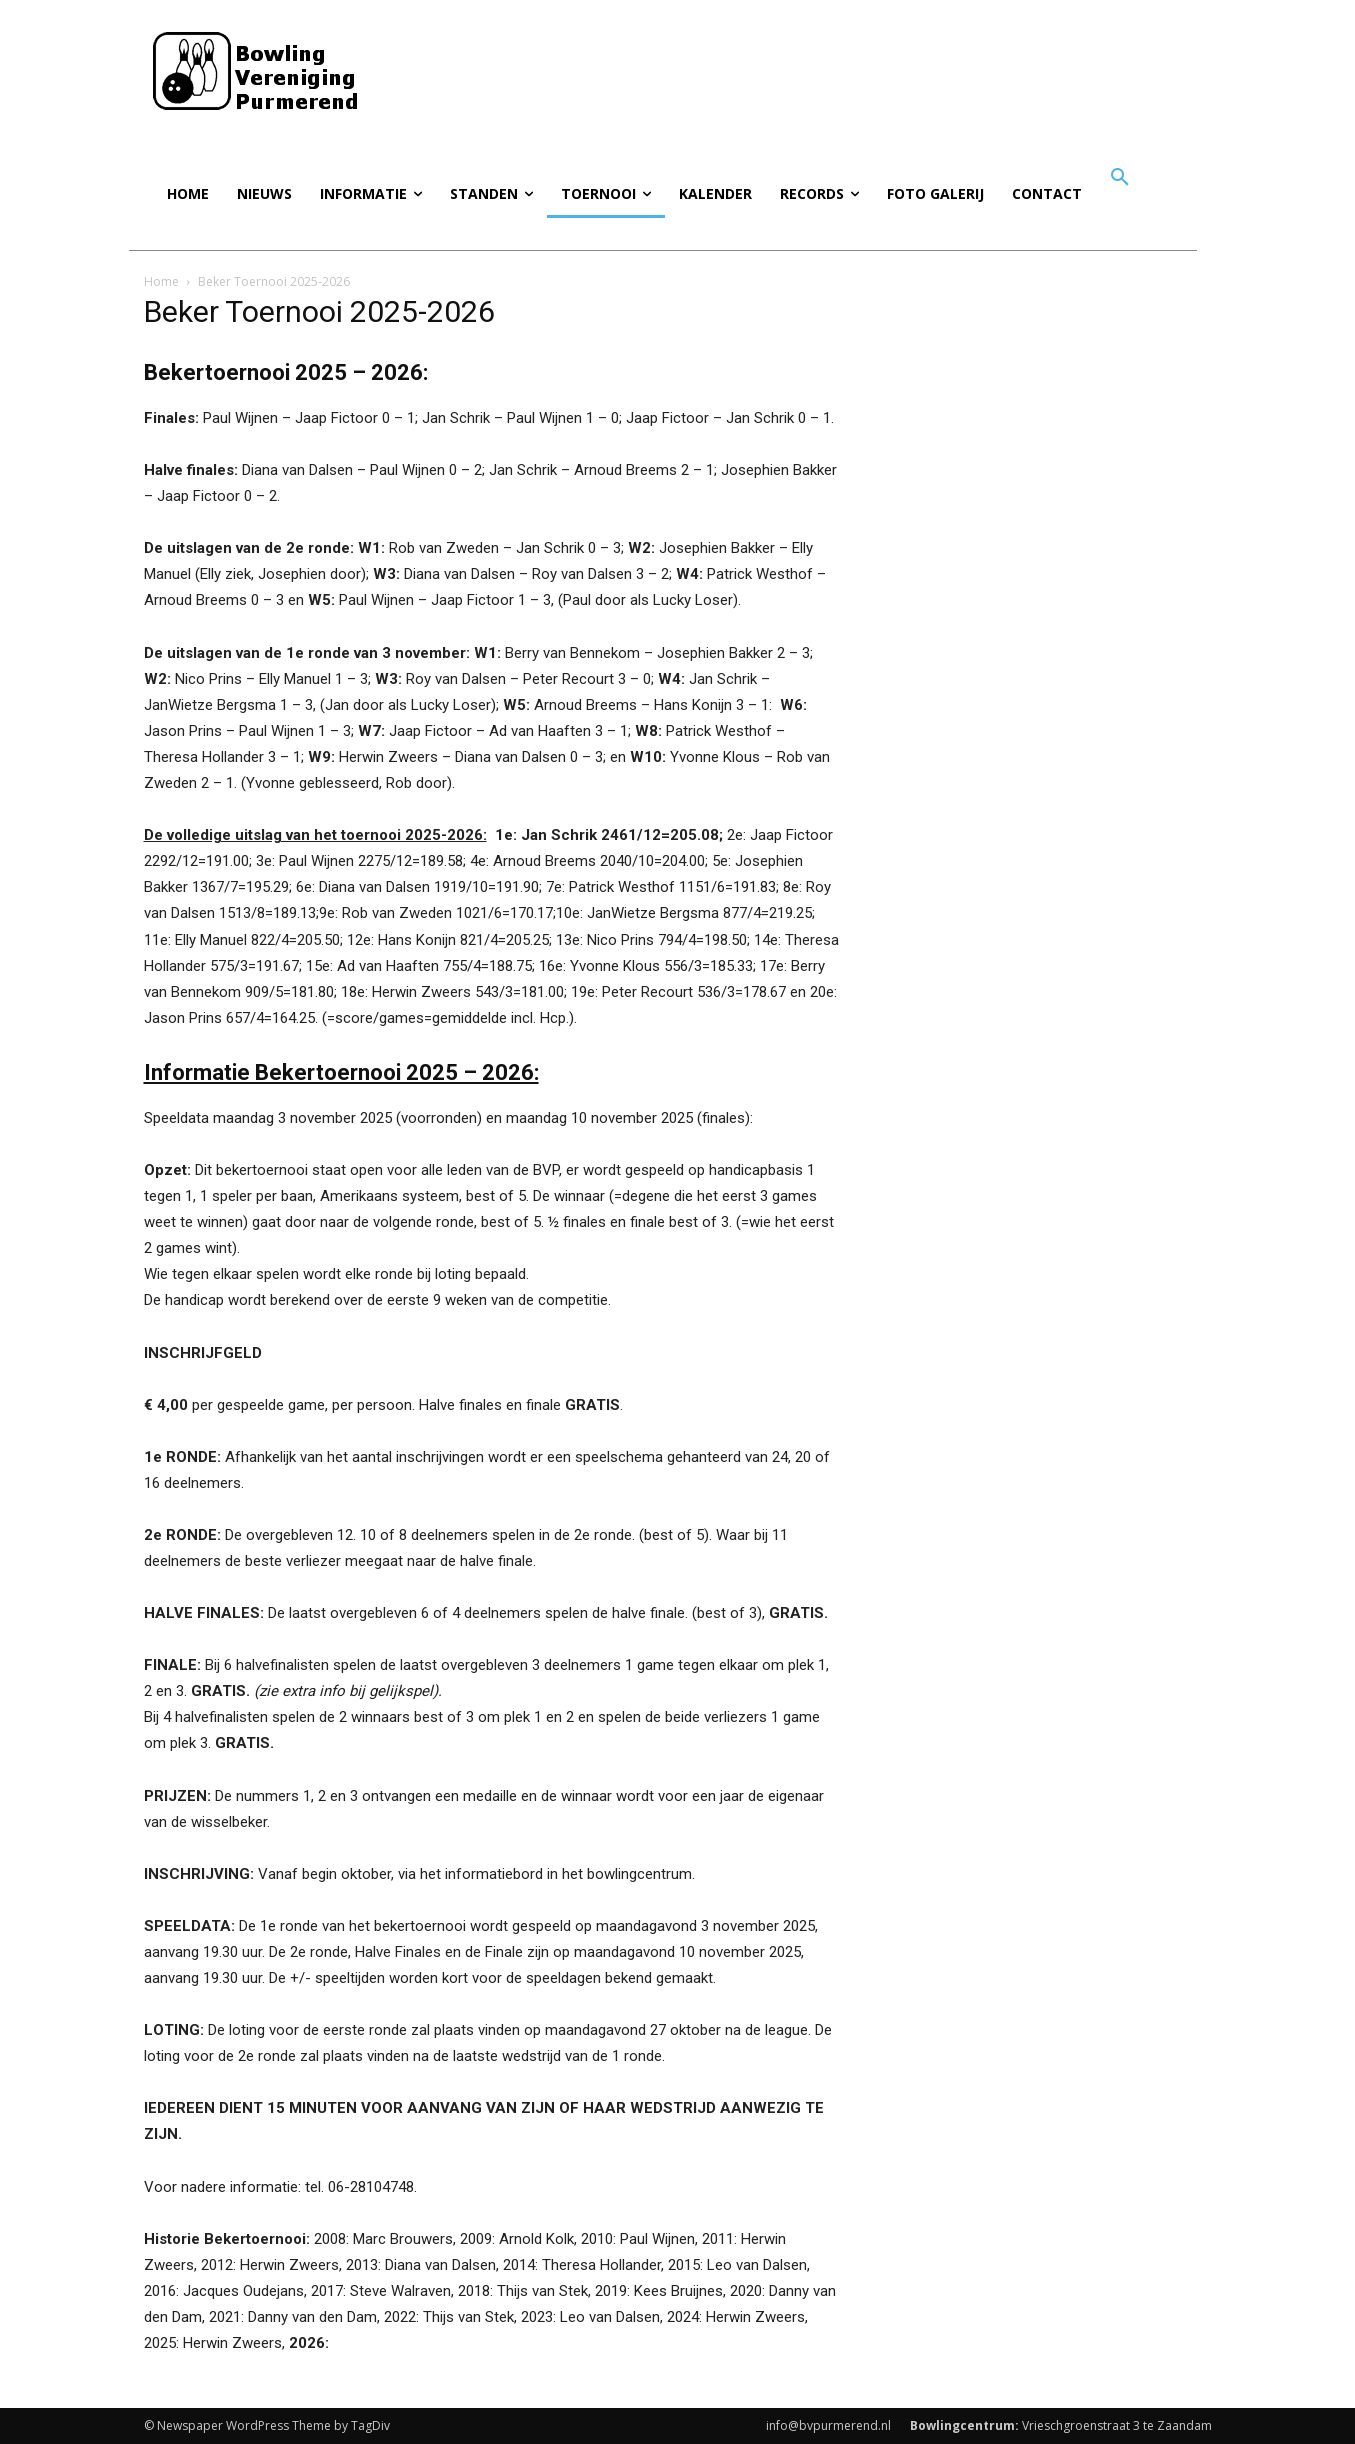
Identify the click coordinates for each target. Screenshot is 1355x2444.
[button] (1120, 178)
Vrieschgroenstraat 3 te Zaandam (1061, 2425)
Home (161, 281)
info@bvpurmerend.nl (828, 2425)
